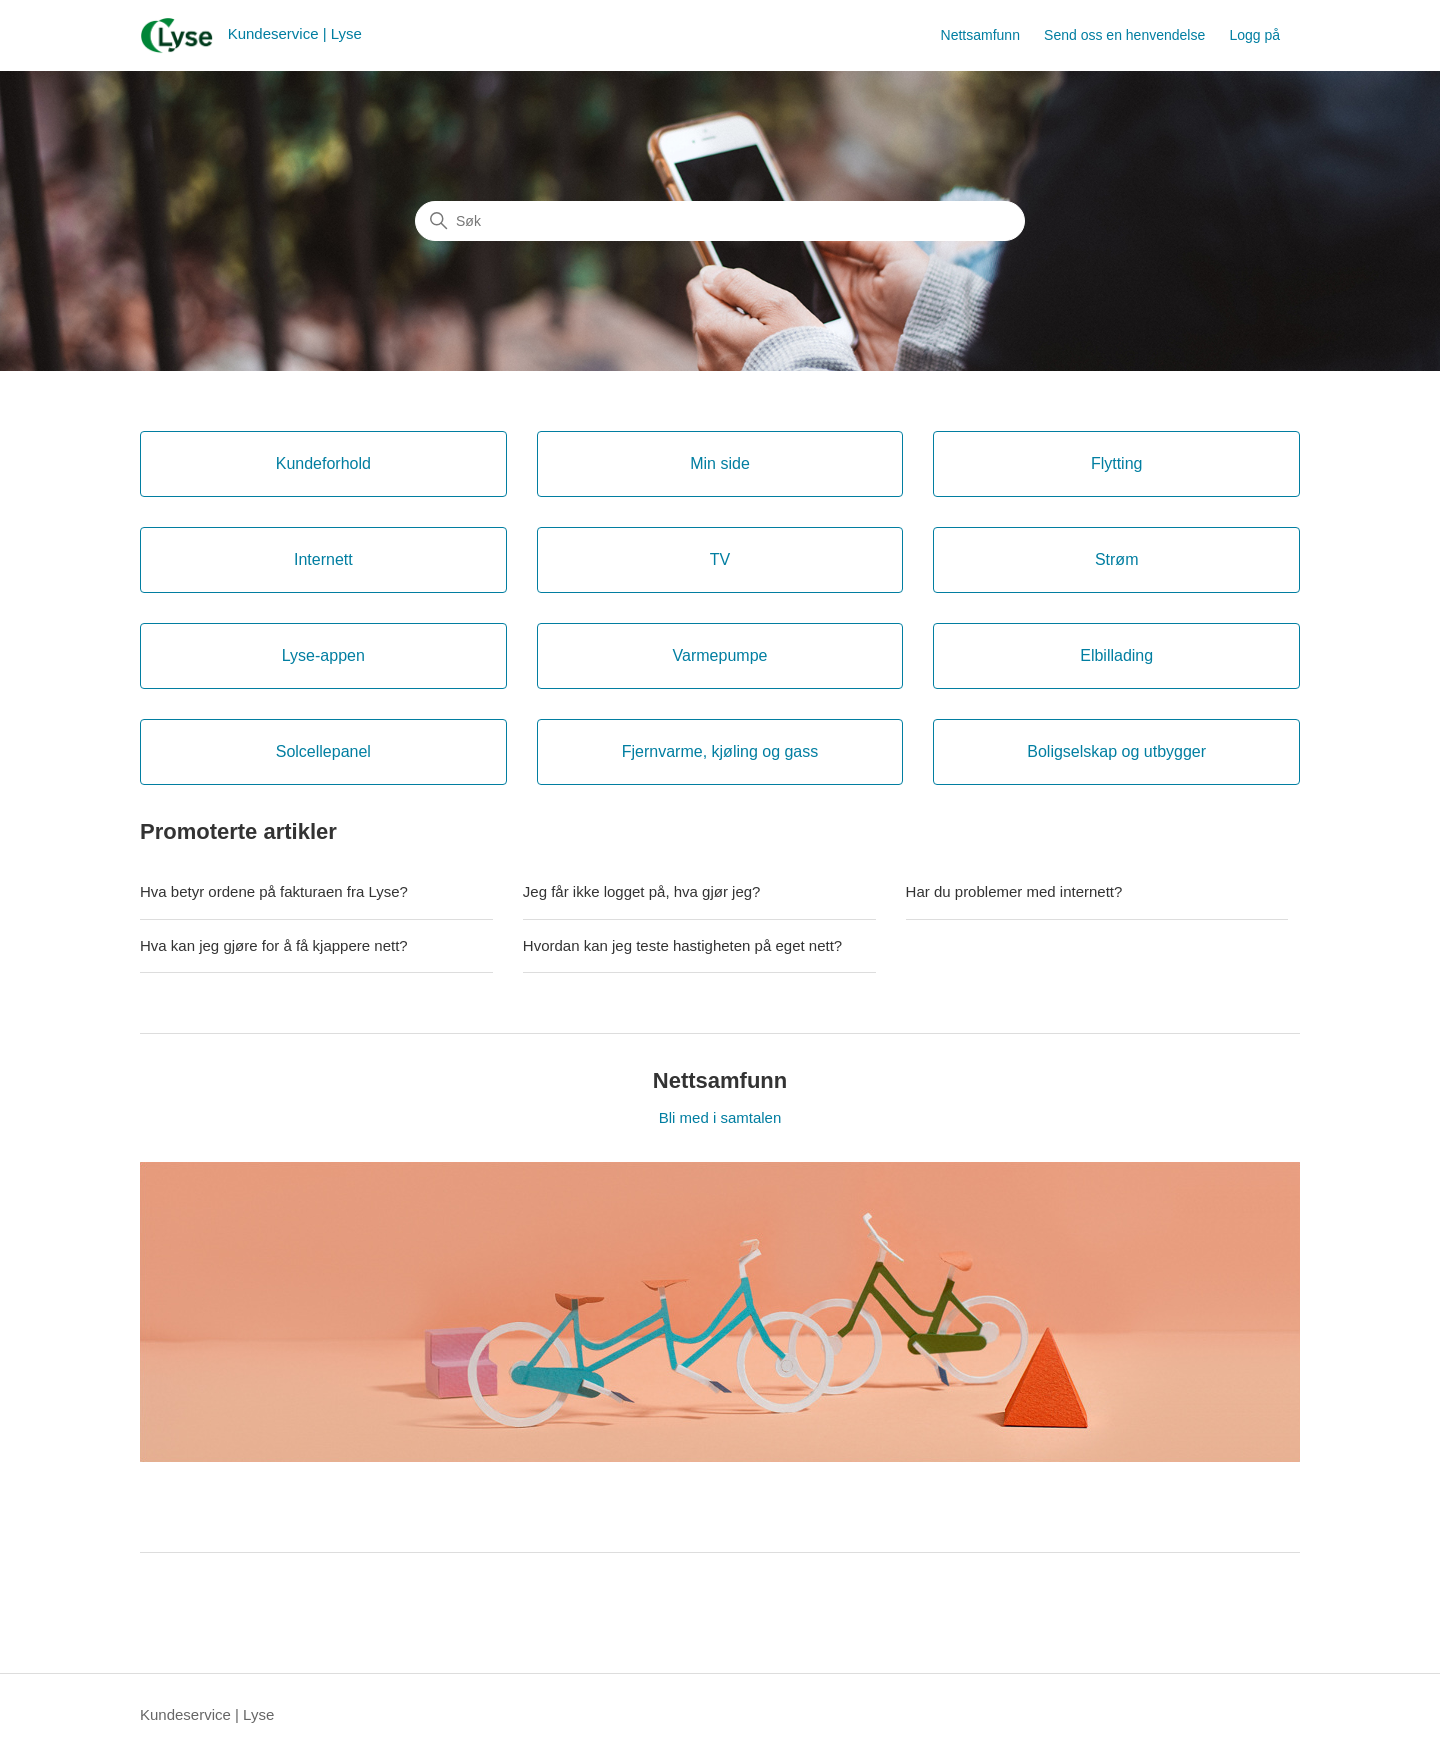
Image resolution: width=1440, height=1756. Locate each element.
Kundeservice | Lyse (207, 1714)
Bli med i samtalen (720, 1117)
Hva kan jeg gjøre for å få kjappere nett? (274, 945)
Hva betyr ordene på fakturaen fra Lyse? (274, 891)
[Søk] (720, 221)
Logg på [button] (1254, 35)
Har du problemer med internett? (1014, 891)
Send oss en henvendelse (1124, 35)
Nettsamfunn (980, 35)
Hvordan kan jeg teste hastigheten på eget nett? (682, 945)
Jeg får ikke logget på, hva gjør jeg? (642, 891)
